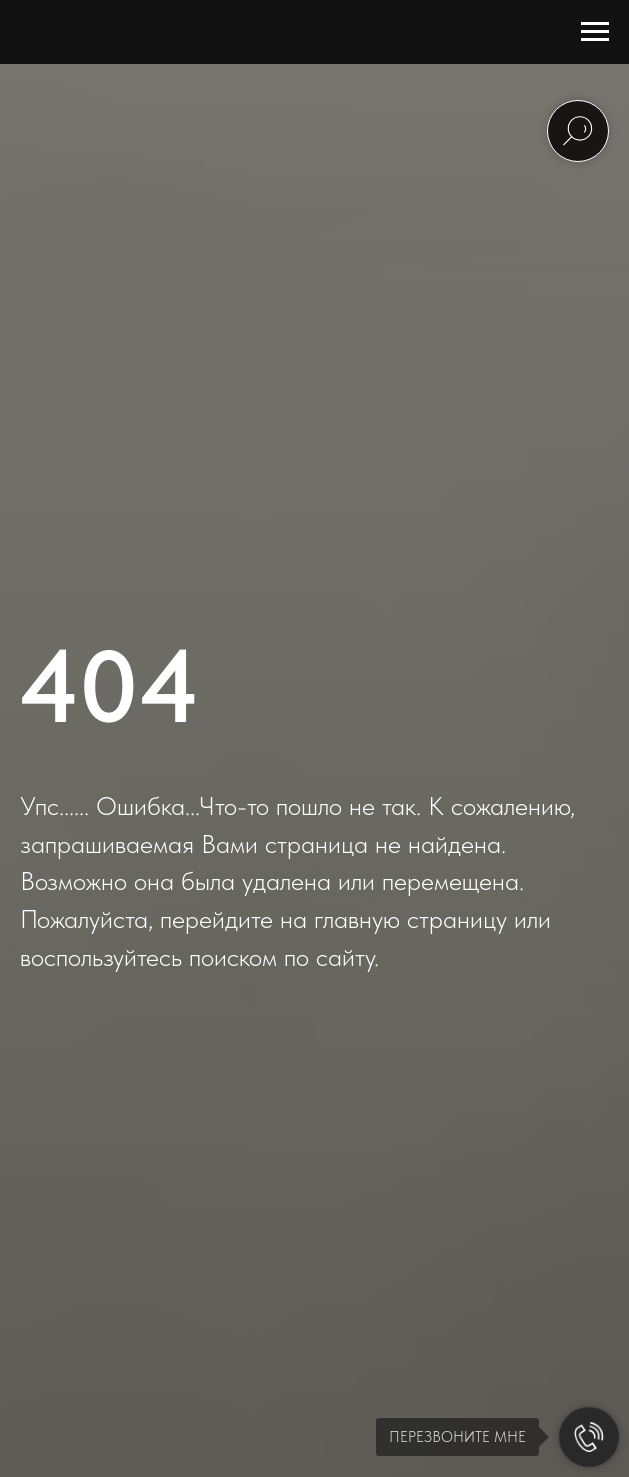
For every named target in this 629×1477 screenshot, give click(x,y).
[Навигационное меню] (595, 32)
